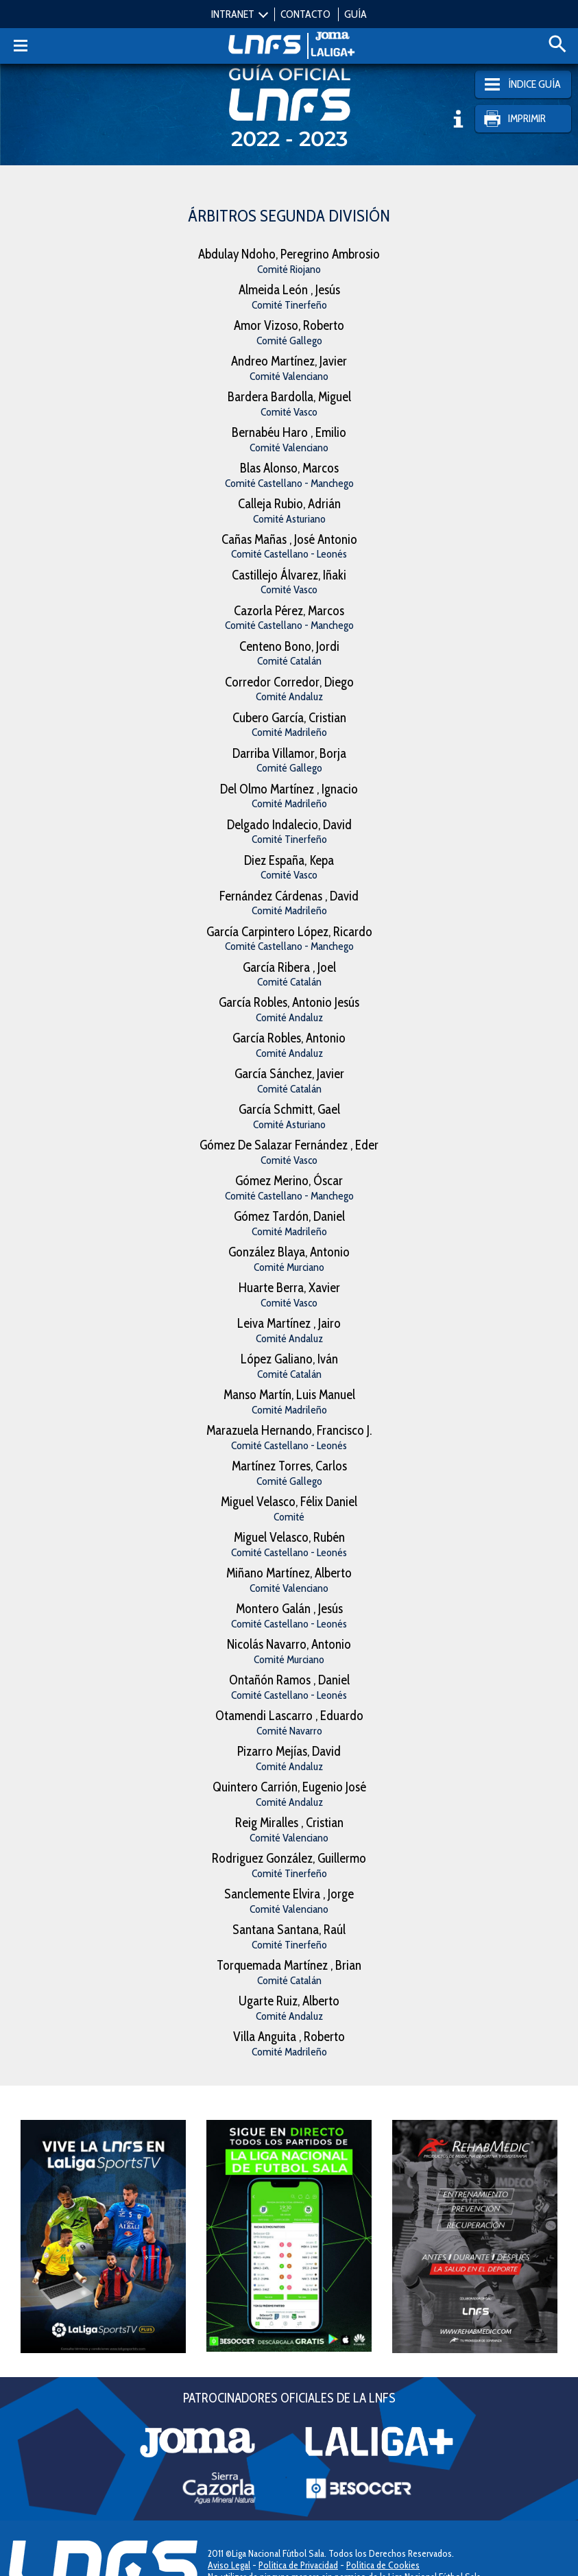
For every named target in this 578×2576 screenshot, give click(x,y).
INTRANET (232, 14)
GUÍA (355, 14)
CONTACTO (305, 14)
